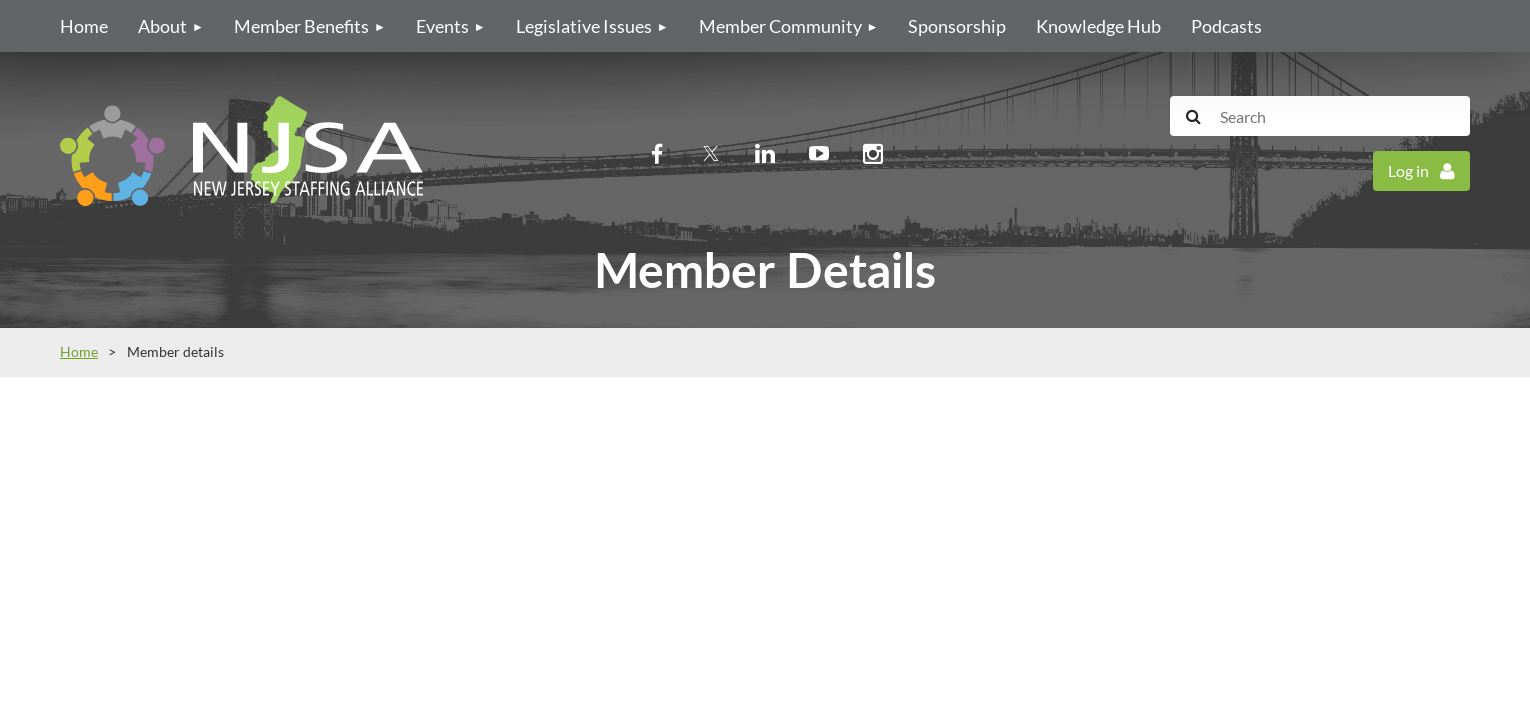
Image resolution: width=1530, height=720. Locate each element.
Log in (1408, 170)
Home (79, 351)
